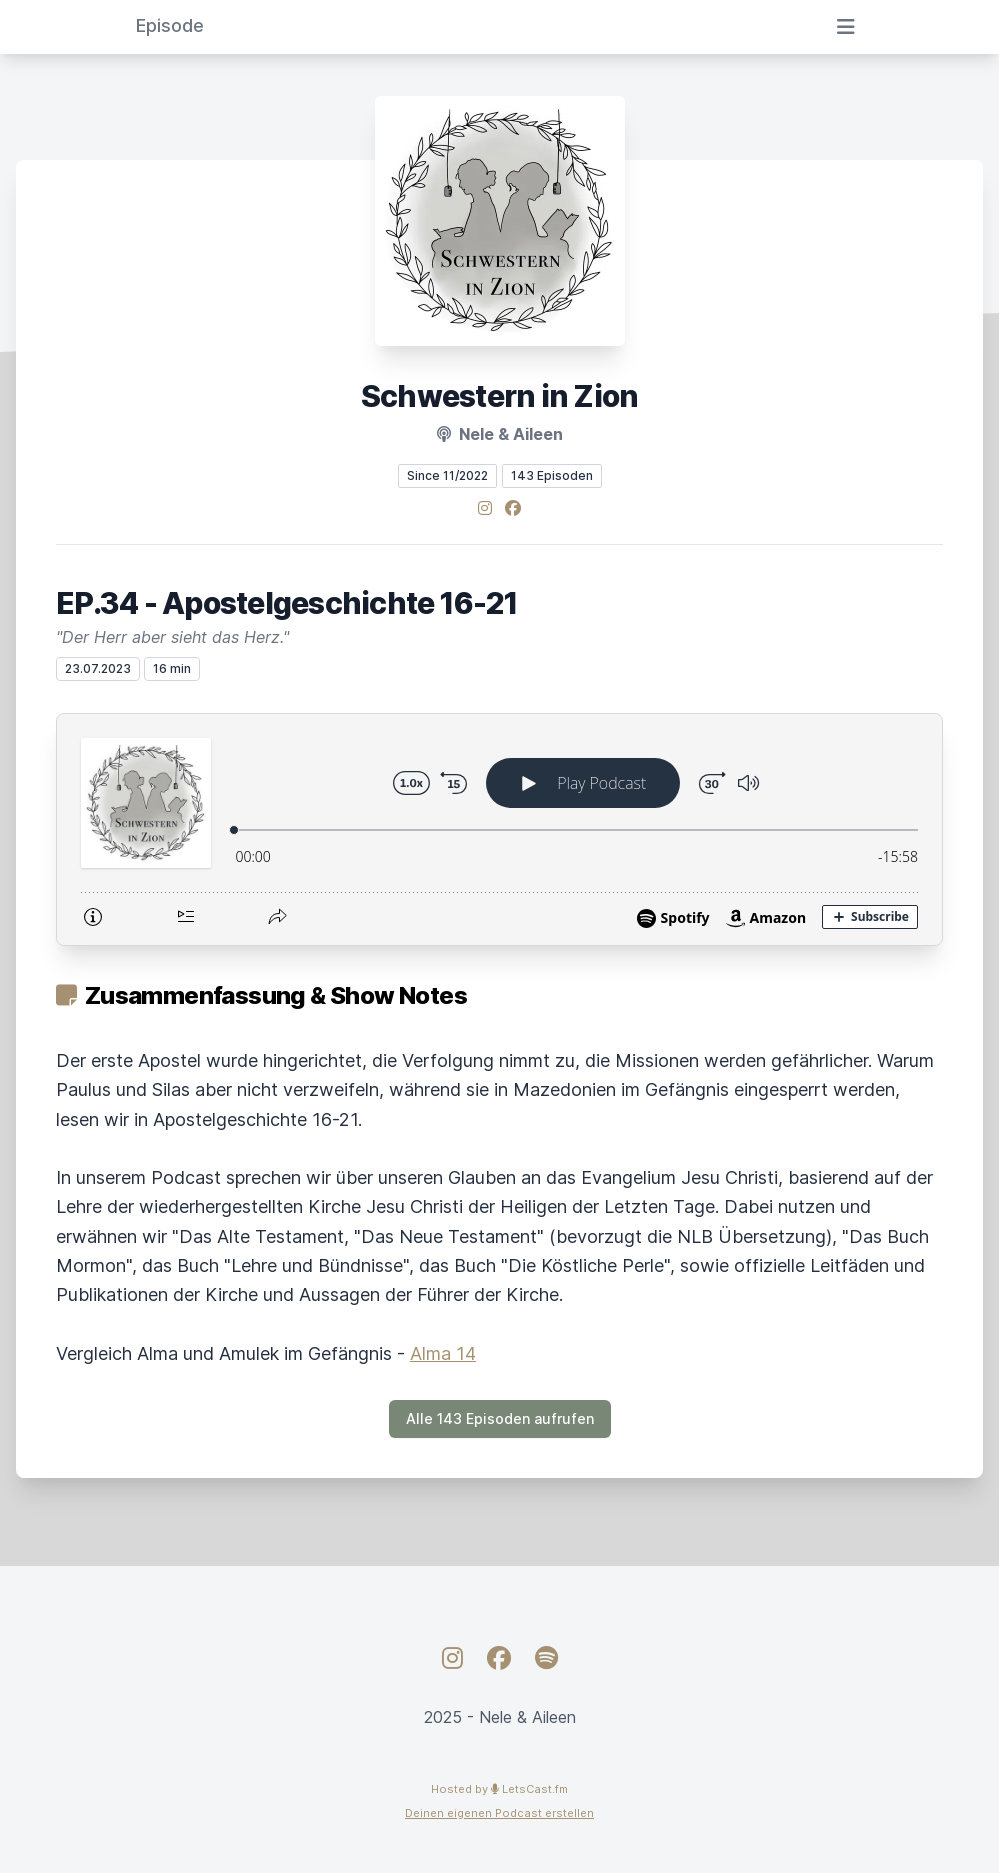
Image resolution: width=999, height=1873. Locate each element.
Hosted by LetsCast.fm (499, 1789)
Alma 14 (443, 1353)
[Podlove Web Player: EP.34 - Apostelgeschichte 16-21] (499, 829)
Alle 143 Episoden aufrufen (500, 1418)
